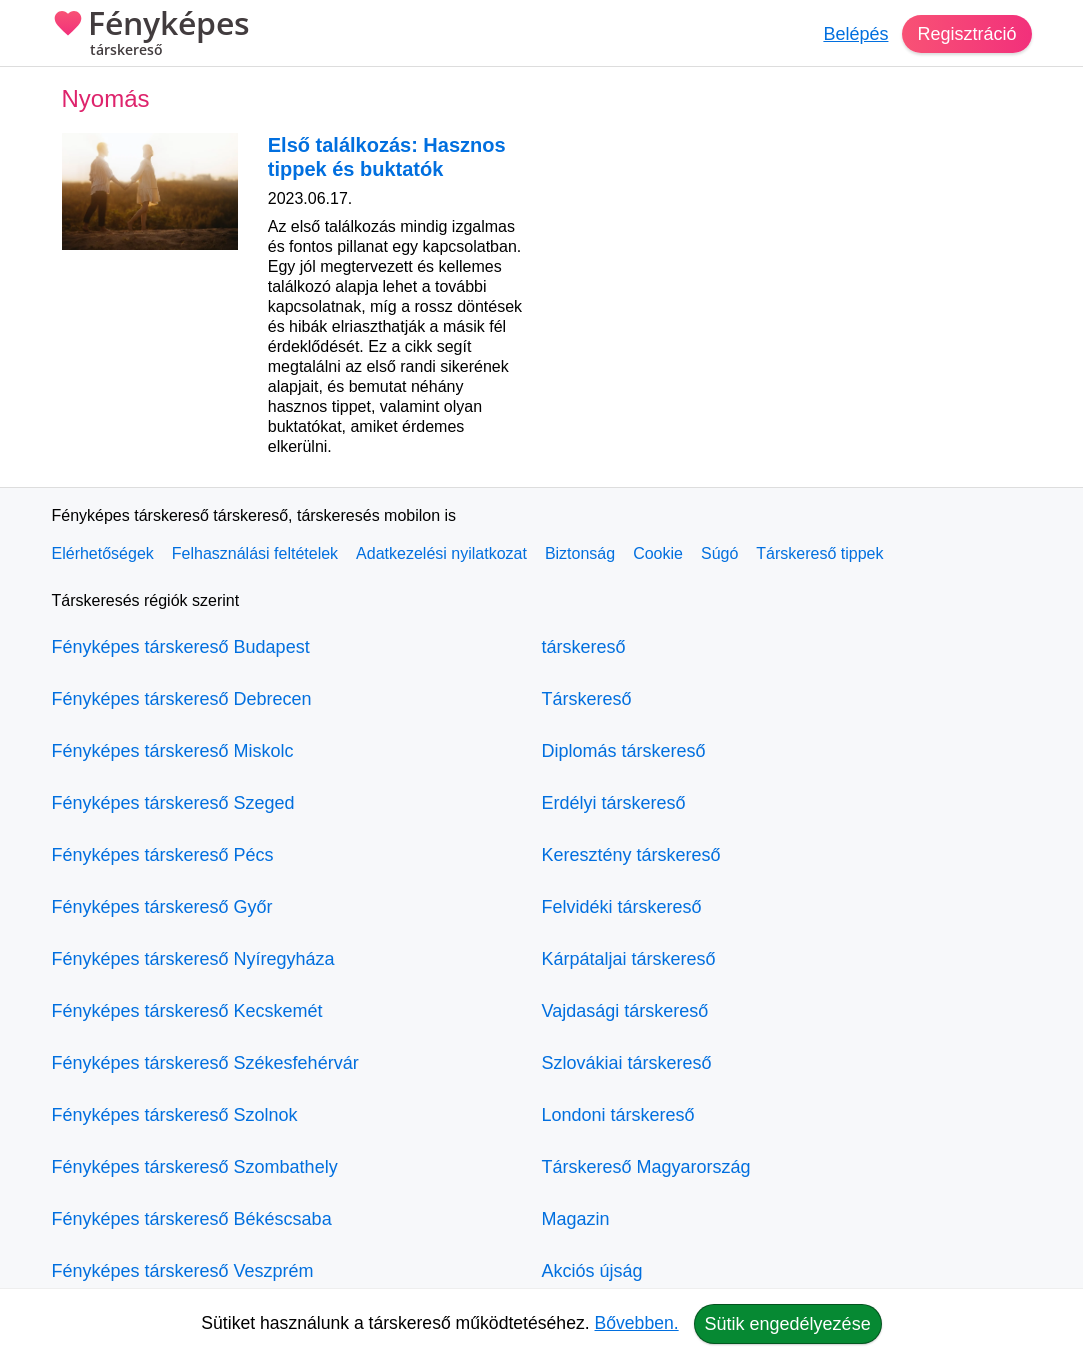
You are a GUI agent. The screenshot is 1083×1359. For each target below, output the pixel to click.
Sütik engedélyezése (788, 1324)
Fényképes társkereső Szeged (173, 803)
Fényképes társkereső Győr (162, 907)
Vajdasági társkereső (625, 1011)
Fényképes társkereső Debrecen (182, 699)
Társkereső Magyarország (646, 1167)
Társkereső (587, 699)
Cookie (658, 553)
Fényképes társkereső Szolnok (175, 1115)
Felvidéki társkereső (622, 907)
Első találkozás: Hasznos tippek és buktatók (387, 157)
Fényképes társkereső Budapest (181, 647)
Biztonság (580, 553)
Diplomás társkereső (624, 751)
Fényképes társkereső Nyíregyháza (193, 959)
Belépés (855, 34)
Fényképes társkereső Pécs (163, 855)
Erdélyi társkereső (614, 803)
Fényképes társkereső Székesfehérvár (205, 1063)
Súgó (719, 553)
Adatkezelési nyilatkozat (441, 553)
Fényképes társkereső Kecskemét (187, 1011)
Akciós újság (592, 1271)
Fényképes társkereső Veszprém (183, 1271)
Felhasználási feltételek (255, 553)
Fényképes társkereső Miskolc (173, 751)
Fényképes (151, 35)
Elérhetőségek (103, 553)
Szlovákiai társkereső (627, 1063)
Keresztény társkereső (631, 855)
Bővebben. (637, 1323)
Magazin (576, 1219)
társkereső (584, 647)
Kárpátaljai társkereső (629, 959)
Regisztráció (966, 34)
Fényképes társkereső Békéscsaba (192, 1219)
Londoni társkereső (618, 1115)
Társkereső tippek (819, 553)
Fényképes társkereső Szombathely (195, 1167)
